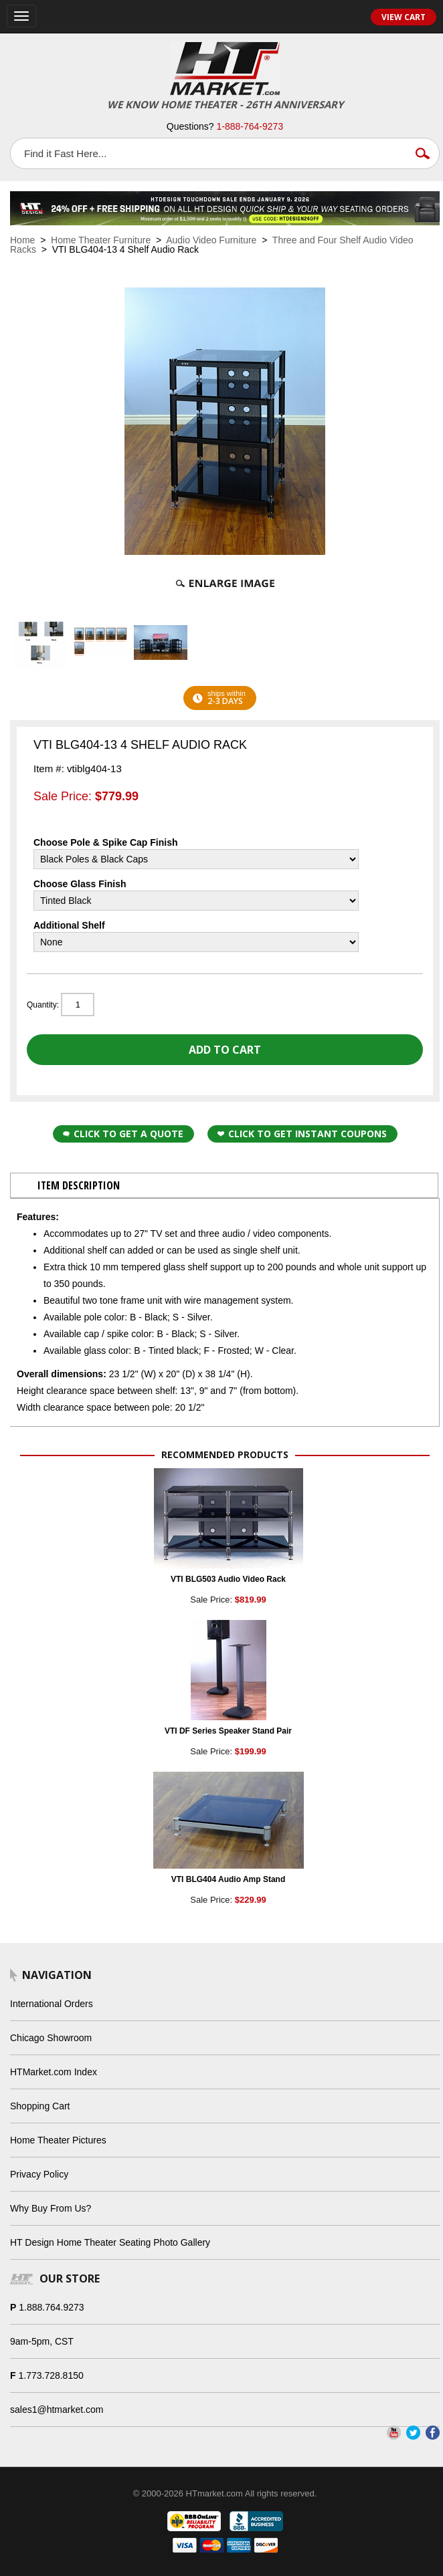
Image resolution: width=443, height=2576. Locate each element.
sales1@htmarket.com (56, 2409)
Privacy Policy (39, 2174)
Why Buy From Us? (50, 2208)
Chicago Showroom (51, 2037)
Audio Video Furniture (211, 240)
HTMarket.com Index (53, 2072)
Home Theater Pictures (58, 2140)
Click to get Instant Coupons (302, 1133)
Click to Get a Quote (123, 1133)
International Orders (51, 2003)
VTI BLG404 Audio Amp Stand (228, 1879)
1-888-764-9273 (250, 126)
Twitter (413, 2433)
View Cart (403, 17)
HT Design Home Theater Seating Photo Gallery (110, 2242)
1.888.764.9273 (51, 2307)
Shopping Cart (40, 2106)
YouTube (394, 2433)
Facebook (433, 2433)
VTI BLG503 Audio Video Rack (228, 1579)
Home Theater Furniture (101, 240)
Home (22, 240)
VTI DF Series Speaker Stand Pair (228, 1731)
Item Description (78, 1185)
